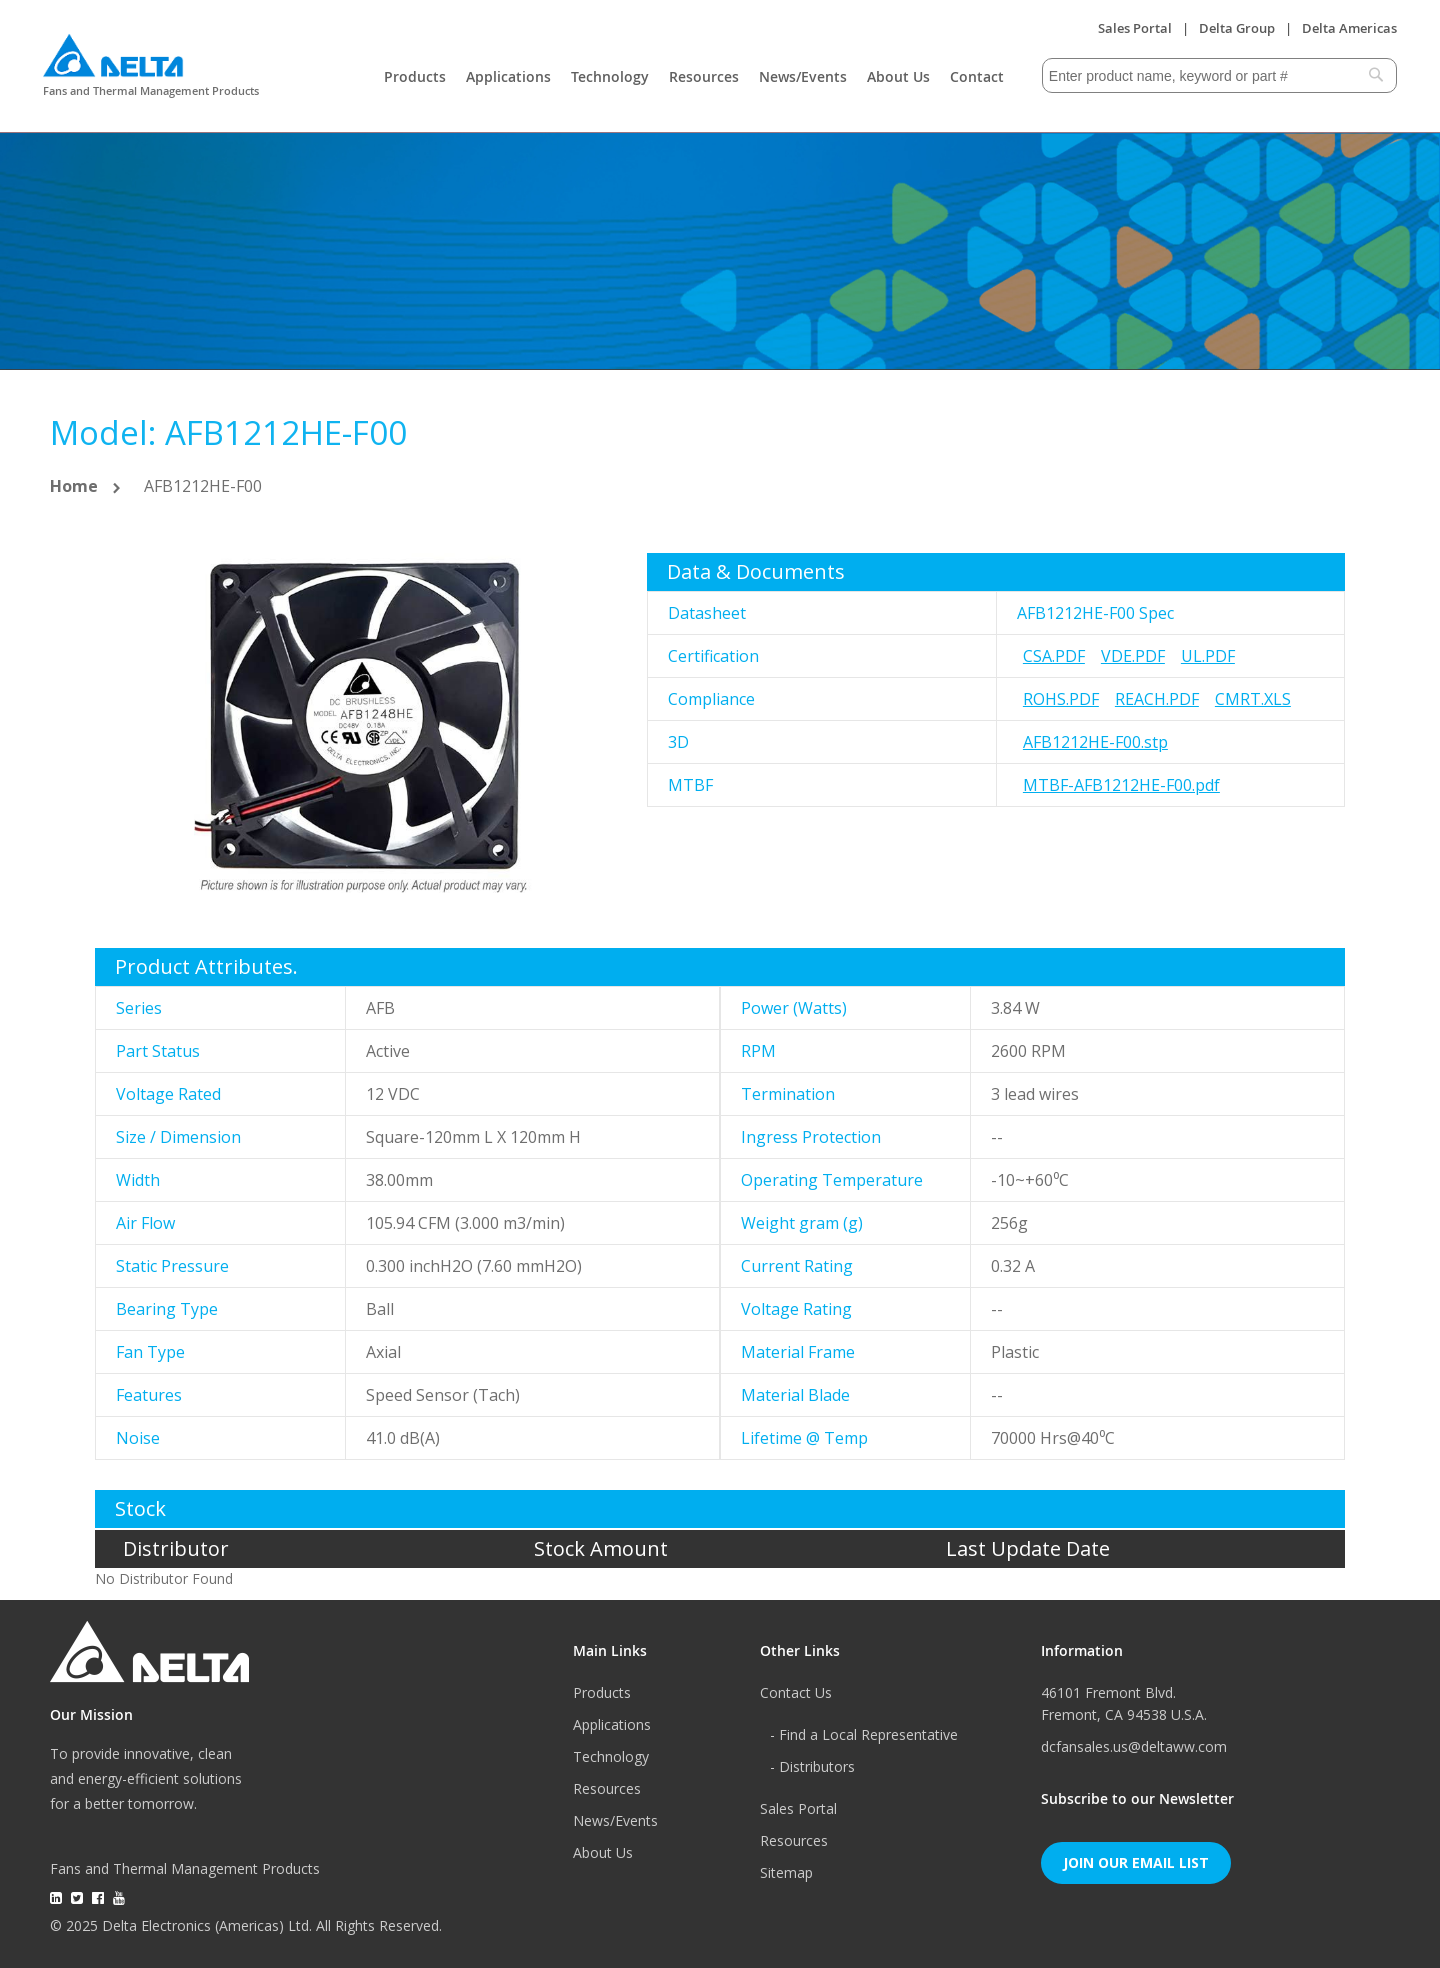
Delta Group (1237, 28)
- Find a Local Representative (864, 1734)
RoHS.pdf (1061, 699)
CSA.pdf (1054, 656)
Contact (977, 76)
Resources (704, 76)
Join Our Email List (1136, 1862)
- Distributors (812, 1766)
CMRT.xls (1253, 699)
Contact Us (796, 1692)
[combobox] (1219, 75)
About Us (898, 76)
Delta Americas (1349, 28)
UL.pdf (1208, 656)
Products (415, 76)
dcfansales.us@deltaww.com (1134, 1746)
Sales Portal (1135, 28)
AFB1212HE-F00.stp (1095, 742)
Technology (610, 76)
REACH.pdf (1157, 699)
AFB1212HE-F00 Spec (1095, 613)
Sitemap (786, 1872)
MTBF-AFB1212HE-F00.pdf (1121, 785)
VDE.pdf (1133, 656)
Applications (508, 76)
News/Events (803, 76)
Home (74, 486)
